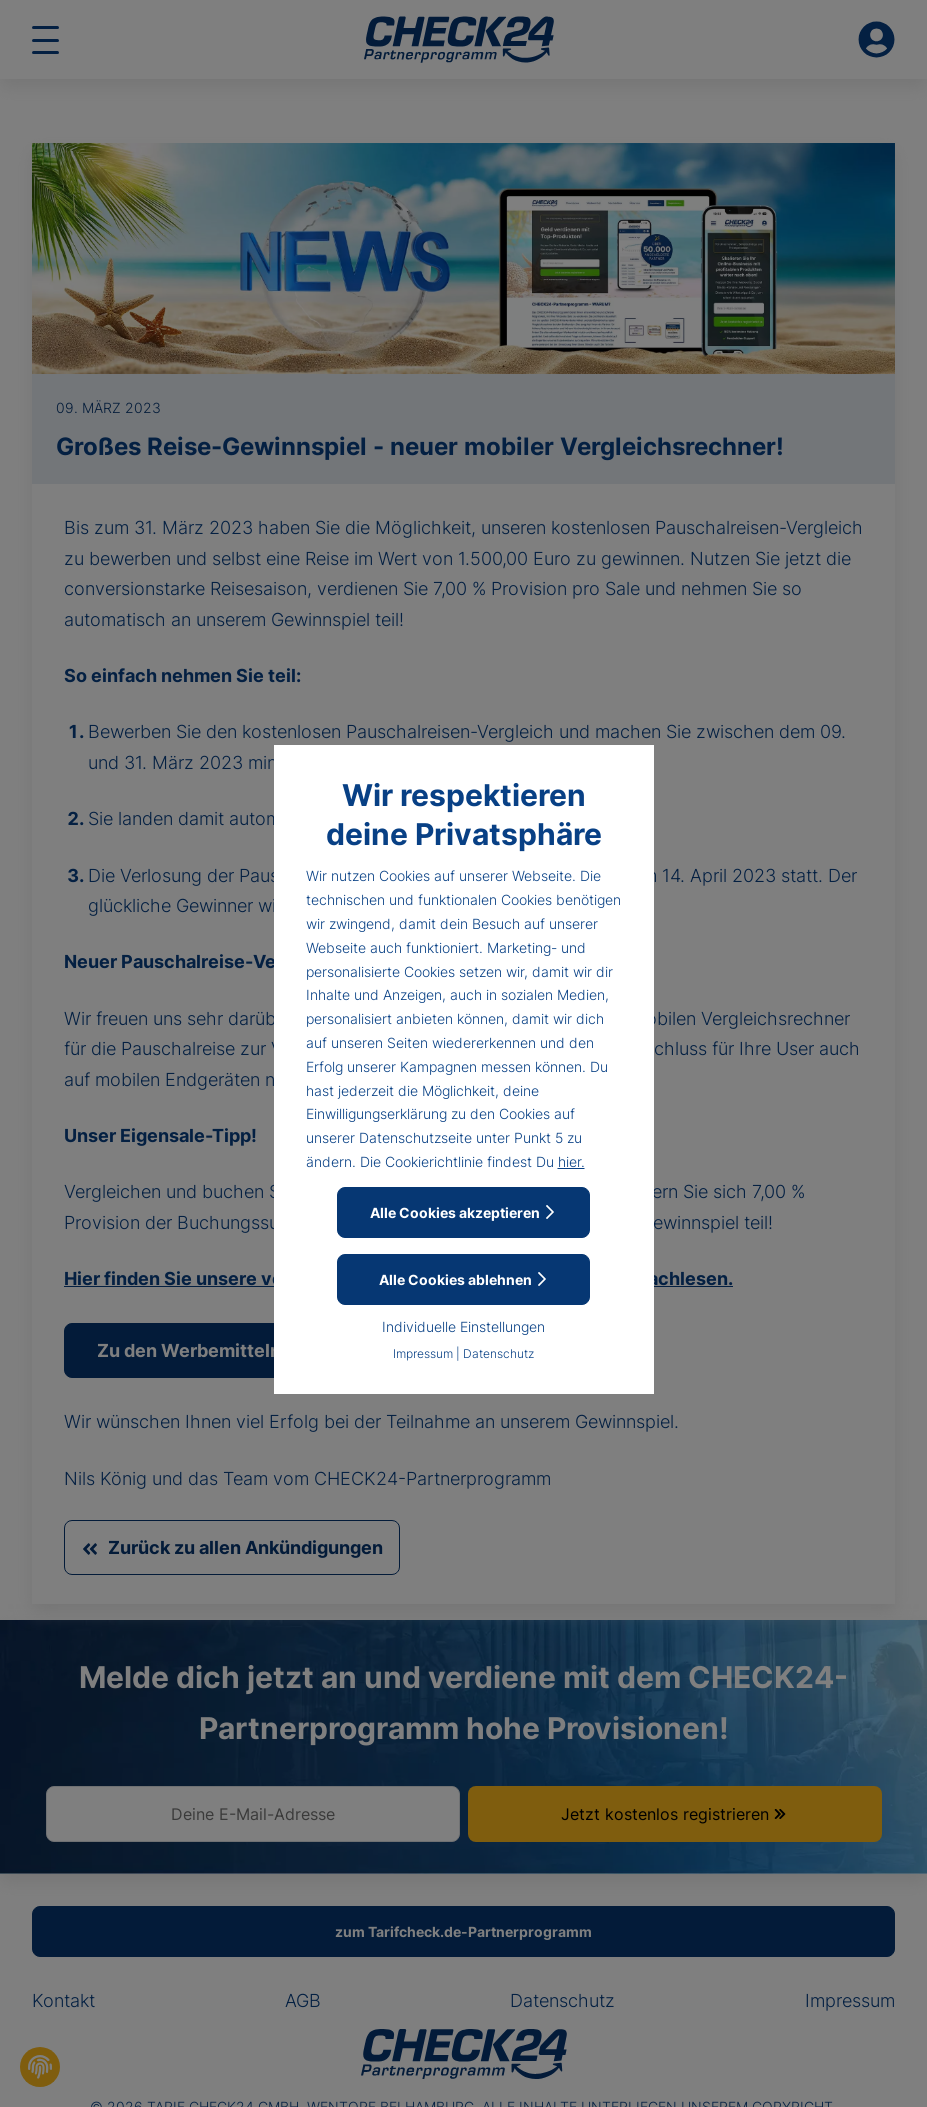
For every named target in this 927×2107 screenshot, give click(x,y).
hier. (571, 1161)
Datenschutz (498, 1353)
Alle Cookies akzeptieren (463, 1212)
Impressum (423, 1353)
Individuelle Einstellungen (463, 1326)
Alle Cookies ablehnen (464, 1279)
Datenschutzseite (415, 1137)
